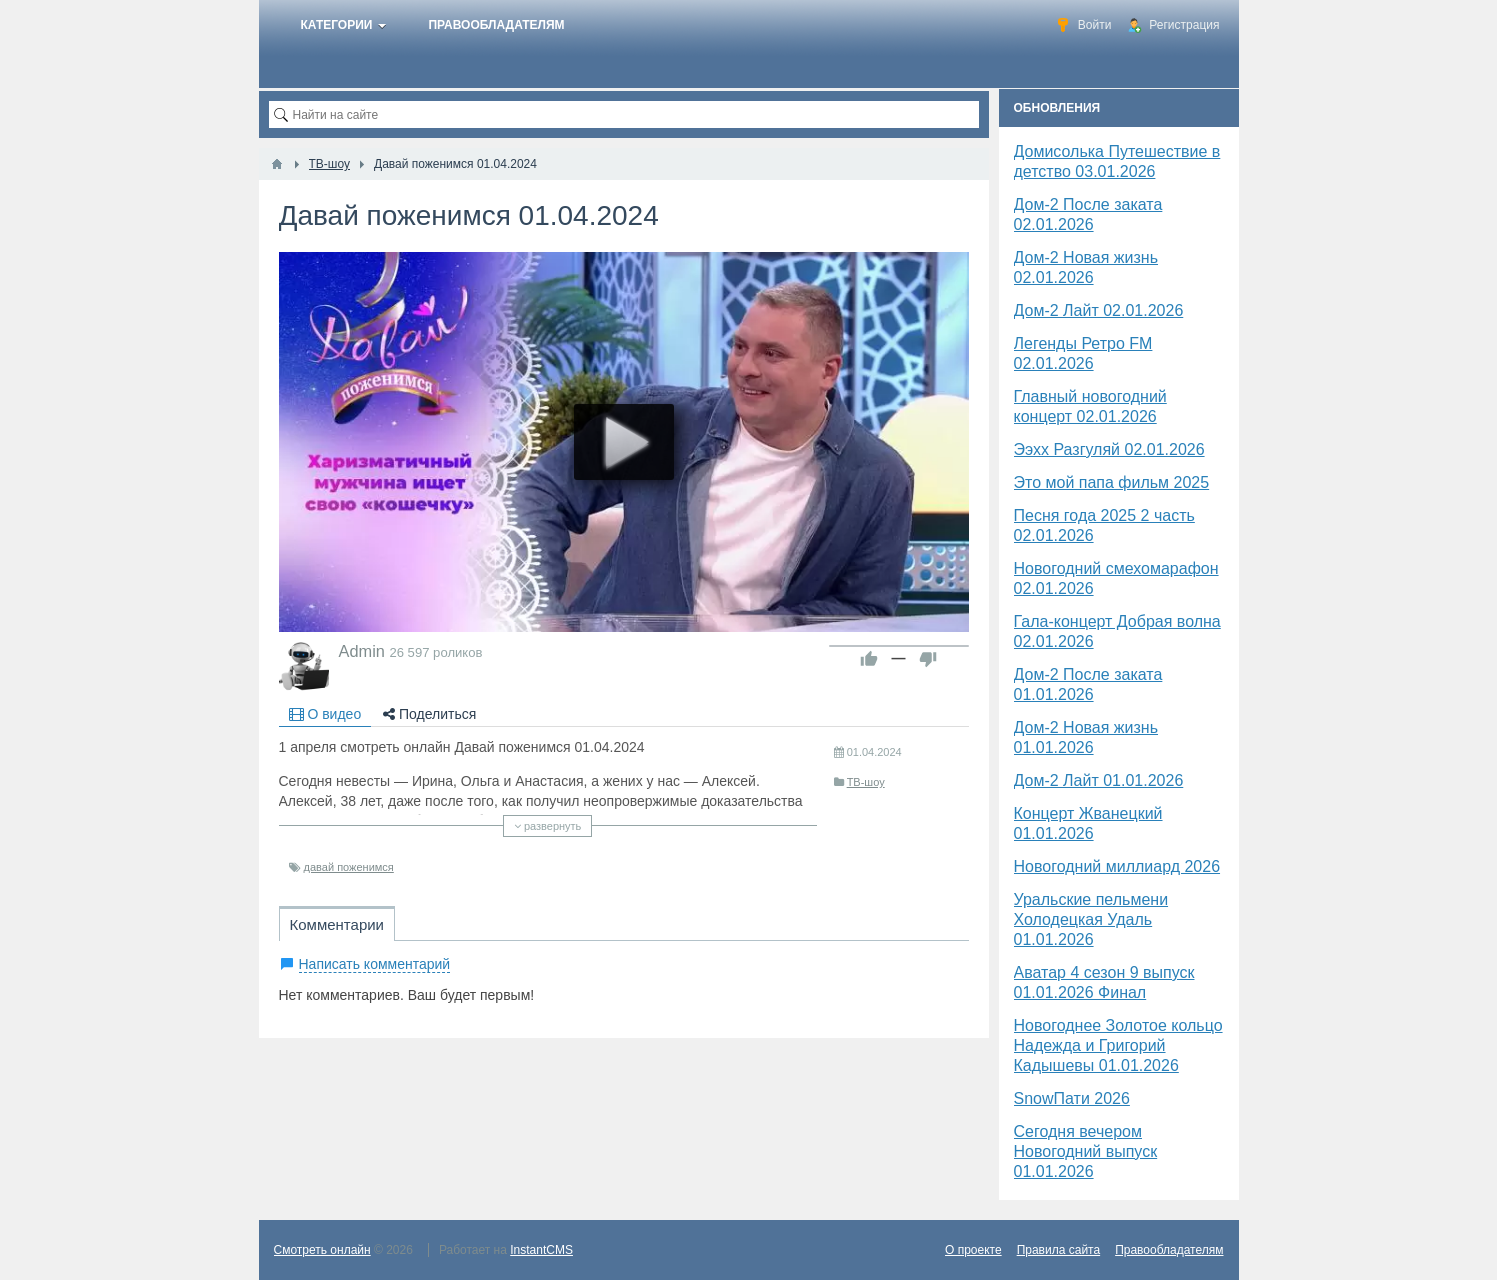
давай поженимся (349, 867)
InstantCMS (541, 1250)
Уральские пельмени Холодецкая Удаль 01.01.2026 (1091, 919)
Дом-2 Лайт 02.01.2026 (1099, 310)
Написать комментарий (375, 964)
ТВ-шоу (866, 782)
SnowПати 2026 (1072, 1098)
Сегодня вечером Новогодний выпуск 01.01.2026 (1086, 1151)
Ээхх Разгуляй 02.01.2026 (1109, 449)
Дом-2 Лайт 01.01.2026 (1099, 780)
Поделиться (429, 714)
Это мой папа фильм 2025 (1112, 482)
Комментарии (337, 924)
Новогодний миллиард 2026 (1117, 866)
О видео (325, 714)
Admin (362, 651)
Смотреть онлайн (322, 1250)
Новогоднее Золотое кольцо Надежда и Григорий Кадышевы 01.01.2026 (1118, 1045)
